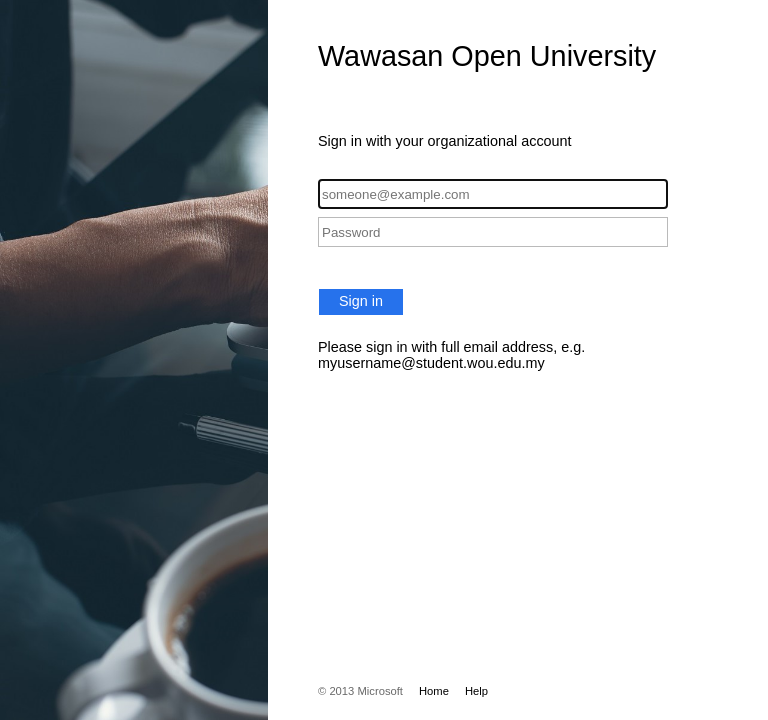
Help (476, 691)
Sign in (361, 301)
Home (434, 691)
